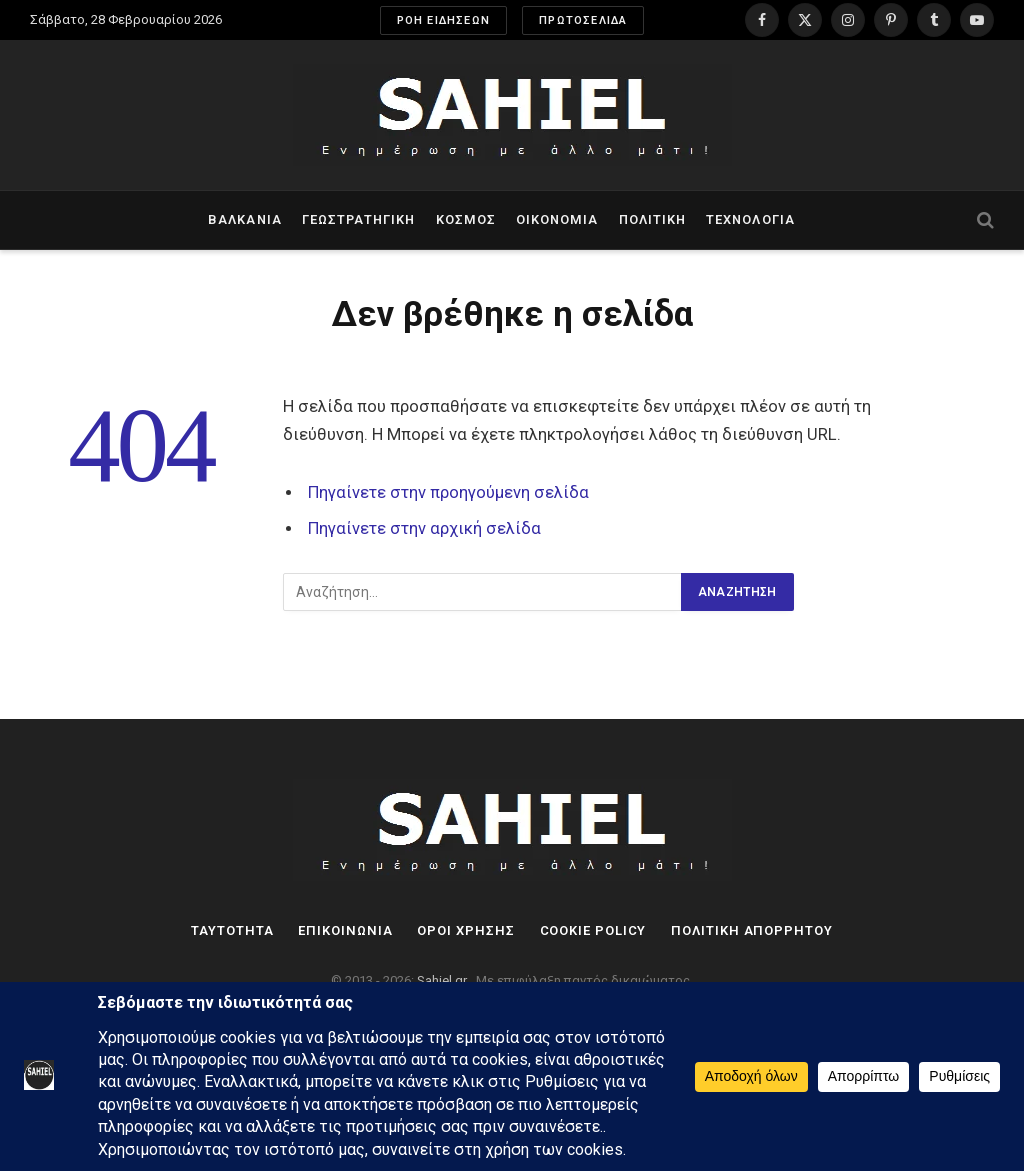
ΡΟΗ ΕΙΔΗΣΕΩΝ (444, 20)
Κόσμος (466, 219)
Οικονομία (557, 219)
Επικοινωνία (345, 930)
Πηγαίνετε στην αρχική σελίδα (424, 528)
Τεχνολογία (750, 219)
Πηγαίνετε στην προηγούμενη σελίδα (448, 492)
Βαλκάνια (244, 219)
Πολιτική (652, 219)
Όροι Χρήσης (465, 930)
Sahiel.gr (443, 980)
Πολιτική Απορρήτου (751, 930)
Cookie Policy (593, 930)
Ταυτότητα (232, 930)
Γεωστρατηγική (358, 219)
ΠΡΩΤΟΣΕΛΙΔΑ (583, 20)
